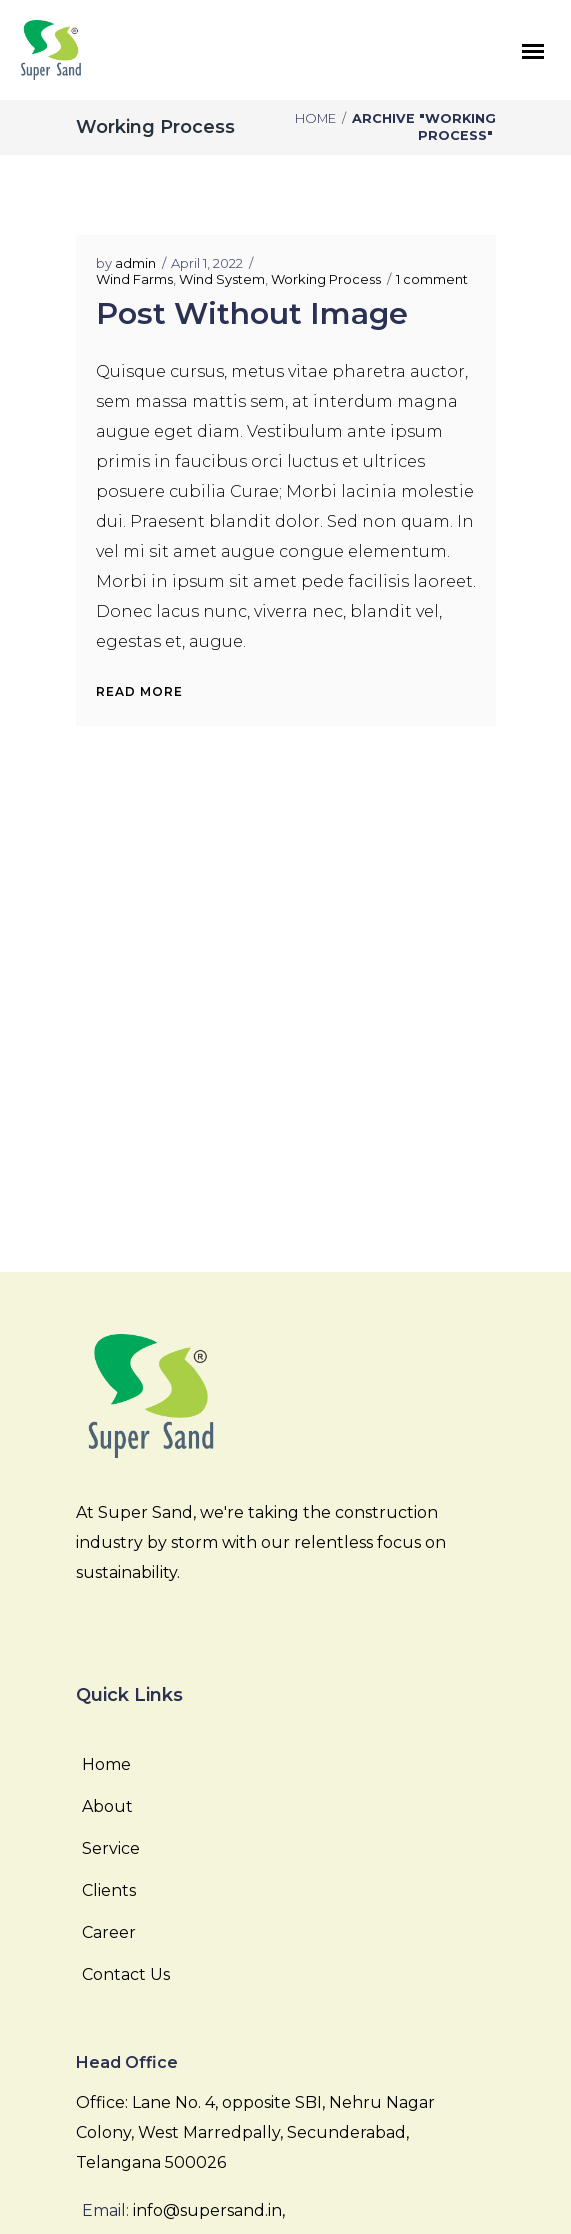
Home (315, 118)
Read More (139, 691)
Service (111, 1848)
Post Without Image (252, 313)
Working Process (326, 279)
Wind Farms (134, 279)
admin (135, 263)
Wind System (222, 279)
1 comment (432, 279)
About (107, 1806)
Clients (109, 1890)
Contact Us (126, 1974)
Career (109, 1932)
